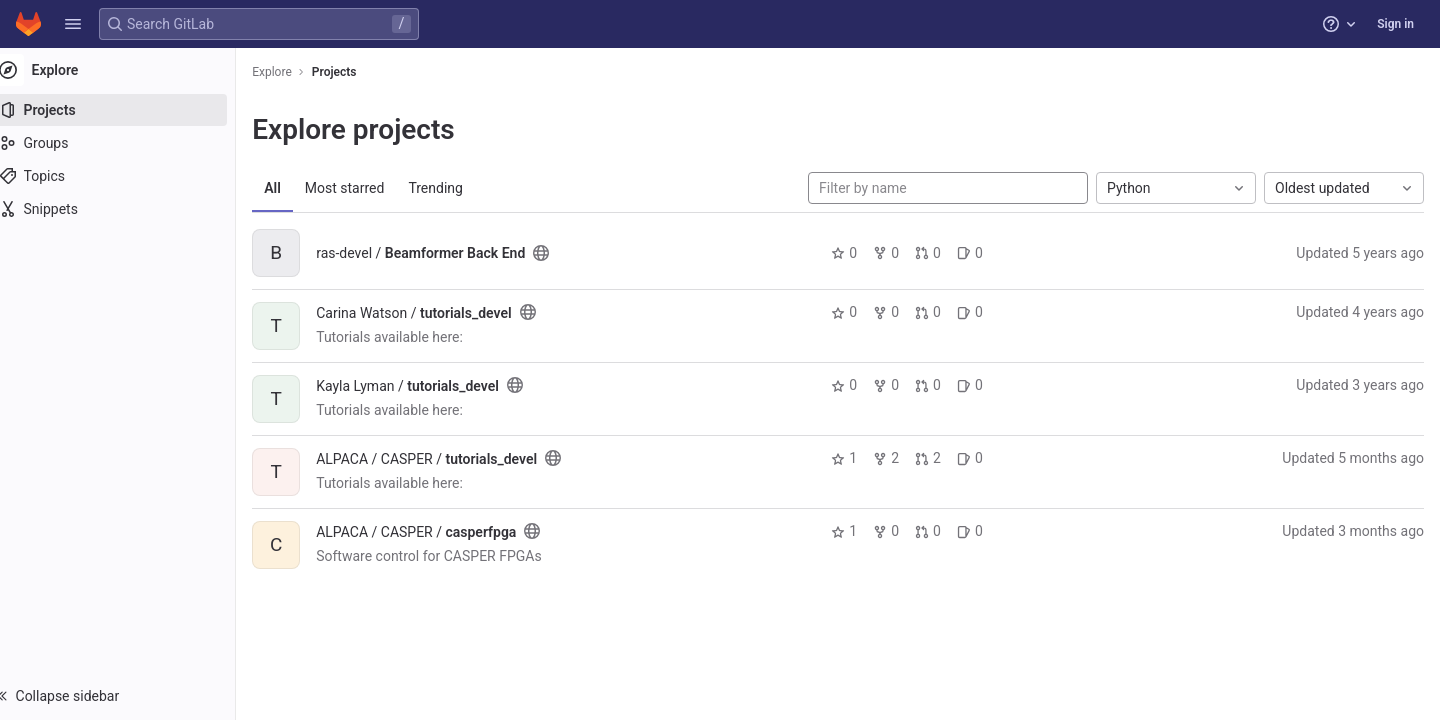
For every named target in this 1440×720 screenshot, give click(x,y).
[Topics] (127, 176)
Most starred (365, 188)
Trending (455, 188)
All (292, 188)
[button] (73, 24)
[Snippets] (127, 209)
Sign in (1395, 24)
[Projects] (127, 110)
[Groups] (127, 143)
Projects (354, 72)
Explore (292, 72)
